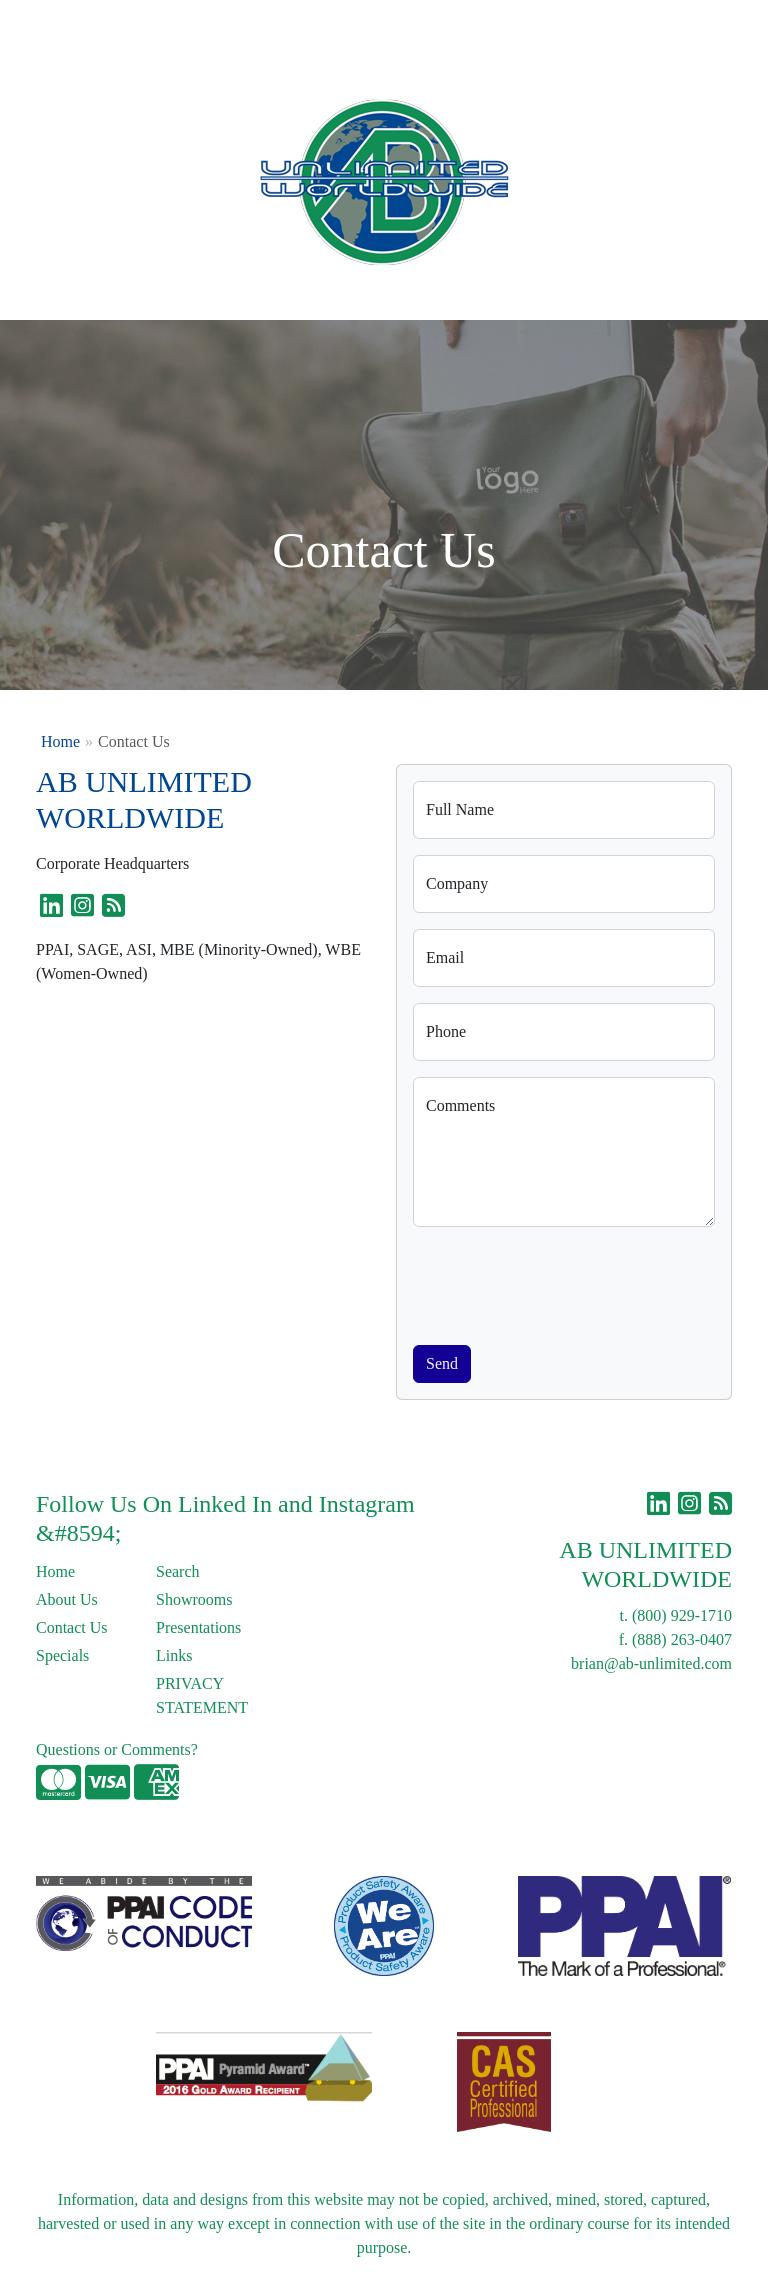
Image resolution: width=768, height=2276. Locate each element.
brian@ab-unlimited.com (651, 1663)
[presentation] (565, 1282)
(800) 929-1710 (682, 1615)
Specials (62, 1655)
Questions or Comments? (117, 1749)
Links (297, 21)
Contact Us (184, 21)
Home (38, 21)
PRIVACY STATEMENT (202, 1695)
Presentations (198, 1627)
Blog (248, 21)
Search (457, 21)
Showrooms (194, 1599)
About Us (103, 21)
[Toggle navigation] (31, 298)
